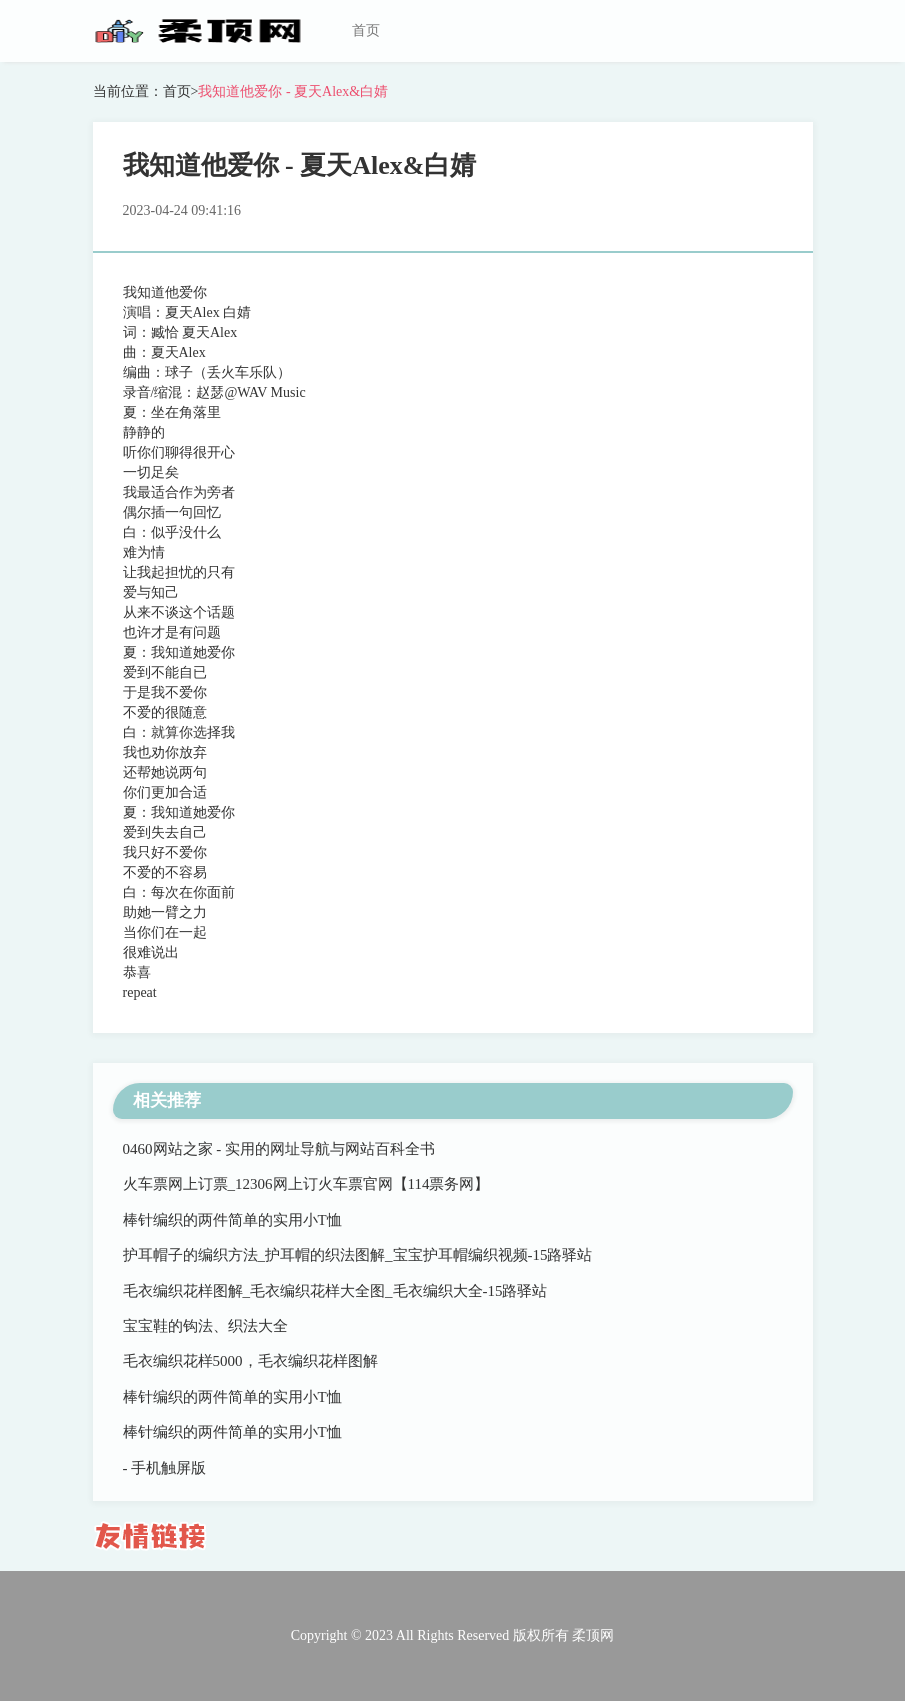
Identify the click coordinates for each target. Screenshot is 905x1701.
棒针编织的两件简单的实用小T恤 (232, 1220)
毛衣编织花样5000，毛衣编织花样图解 (250, 1361)
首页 (366, 30)
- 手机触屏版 (165, 1468)
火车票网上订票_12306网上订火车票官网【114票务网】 (306, 1184)
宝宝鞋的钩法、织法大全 (205, 1326)
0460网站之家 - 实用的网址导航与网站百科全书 (279, 1149)
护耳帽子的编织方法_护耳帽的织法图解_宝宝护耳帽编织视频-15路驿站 (358, 1255)
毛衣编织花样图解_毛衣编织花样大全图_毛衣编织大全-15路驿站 (335, 1291)
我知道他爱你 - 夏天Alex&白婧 (293, 91)
